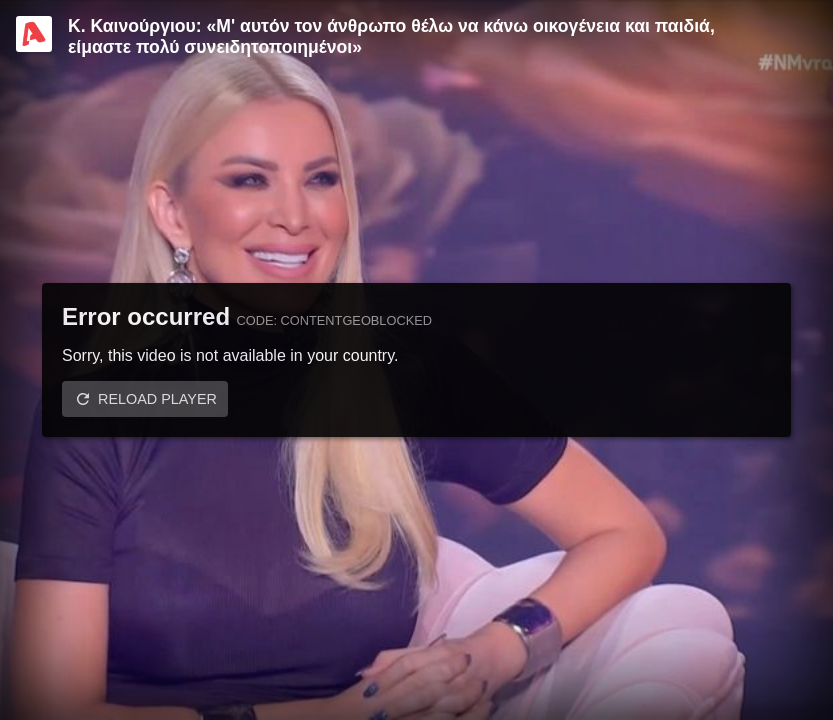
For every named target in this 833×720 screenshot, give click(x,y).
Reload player (157, 399)
